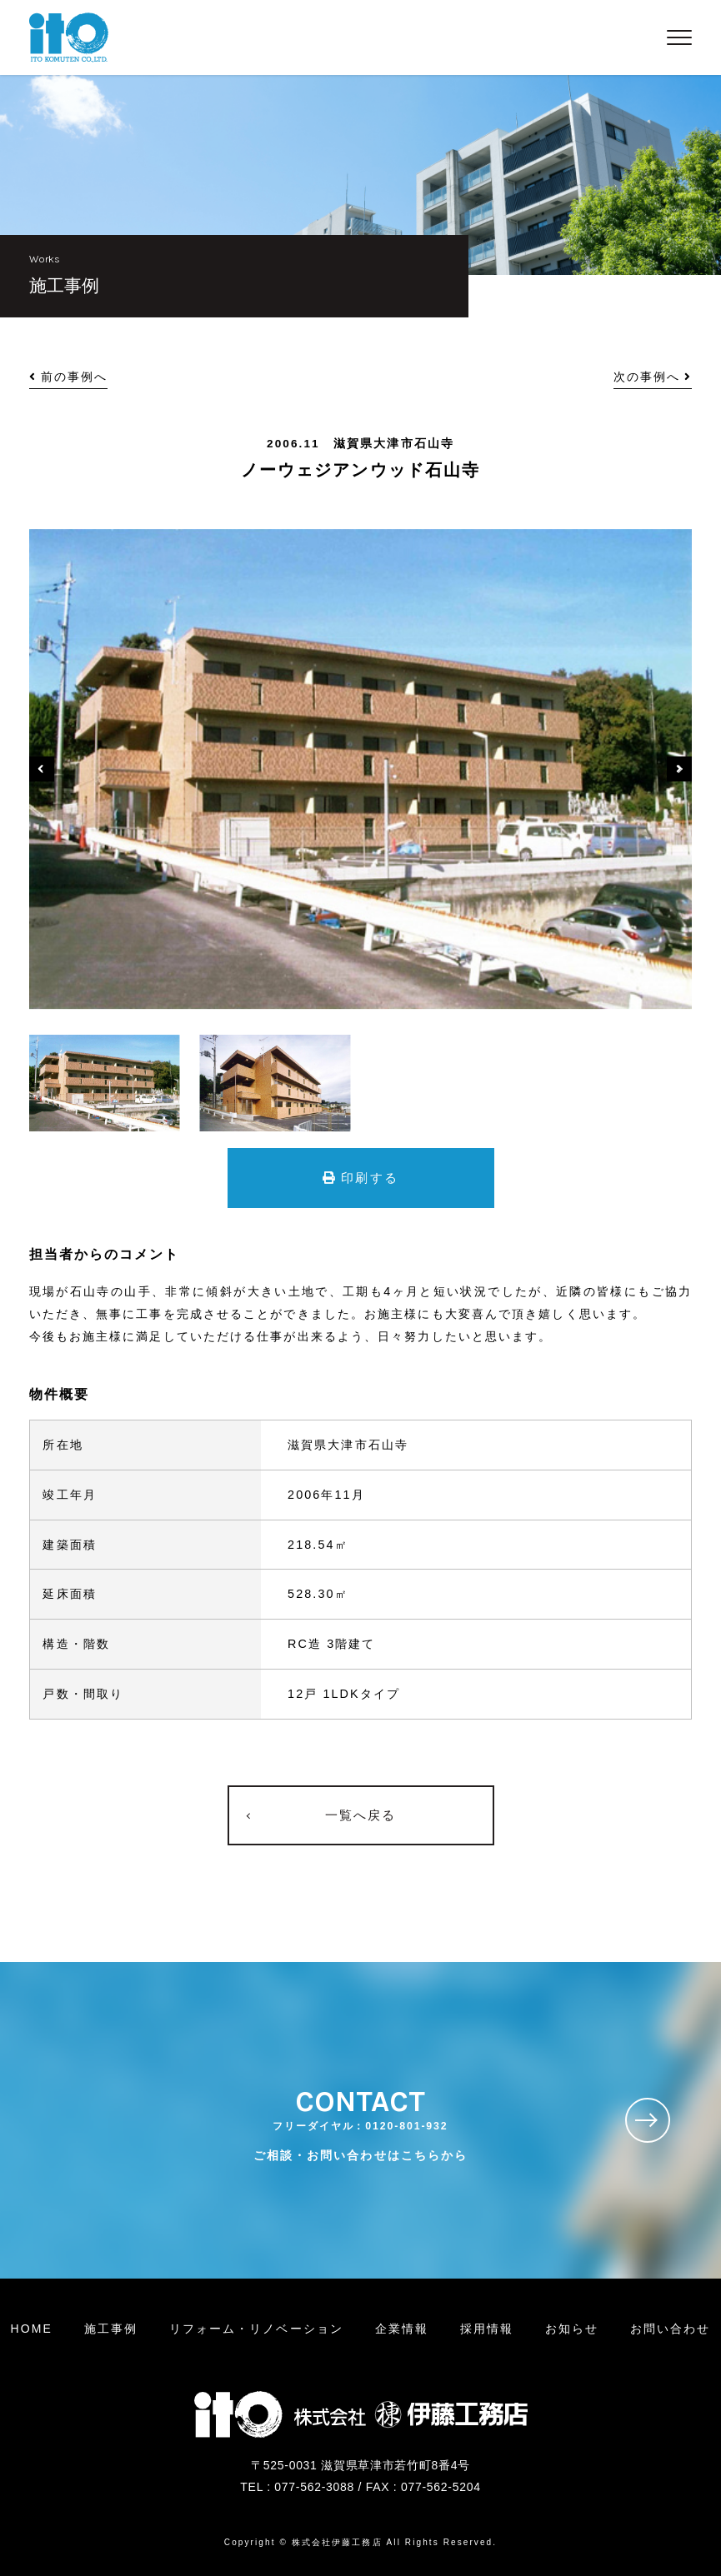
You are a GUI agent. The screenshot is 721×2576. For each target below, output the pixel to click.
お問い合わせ (670, 2328)
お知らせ (571, 2328)
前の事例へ (68, 377)
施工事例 (111, 2328)
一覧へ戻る (361, 1815)
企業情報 (401, 2328)
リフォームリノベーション (256, 2328)
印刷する (360, 1178)
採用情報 (486, 2328)
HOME (32, 2328)
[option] (361, 768)
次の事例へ (653, 377)
